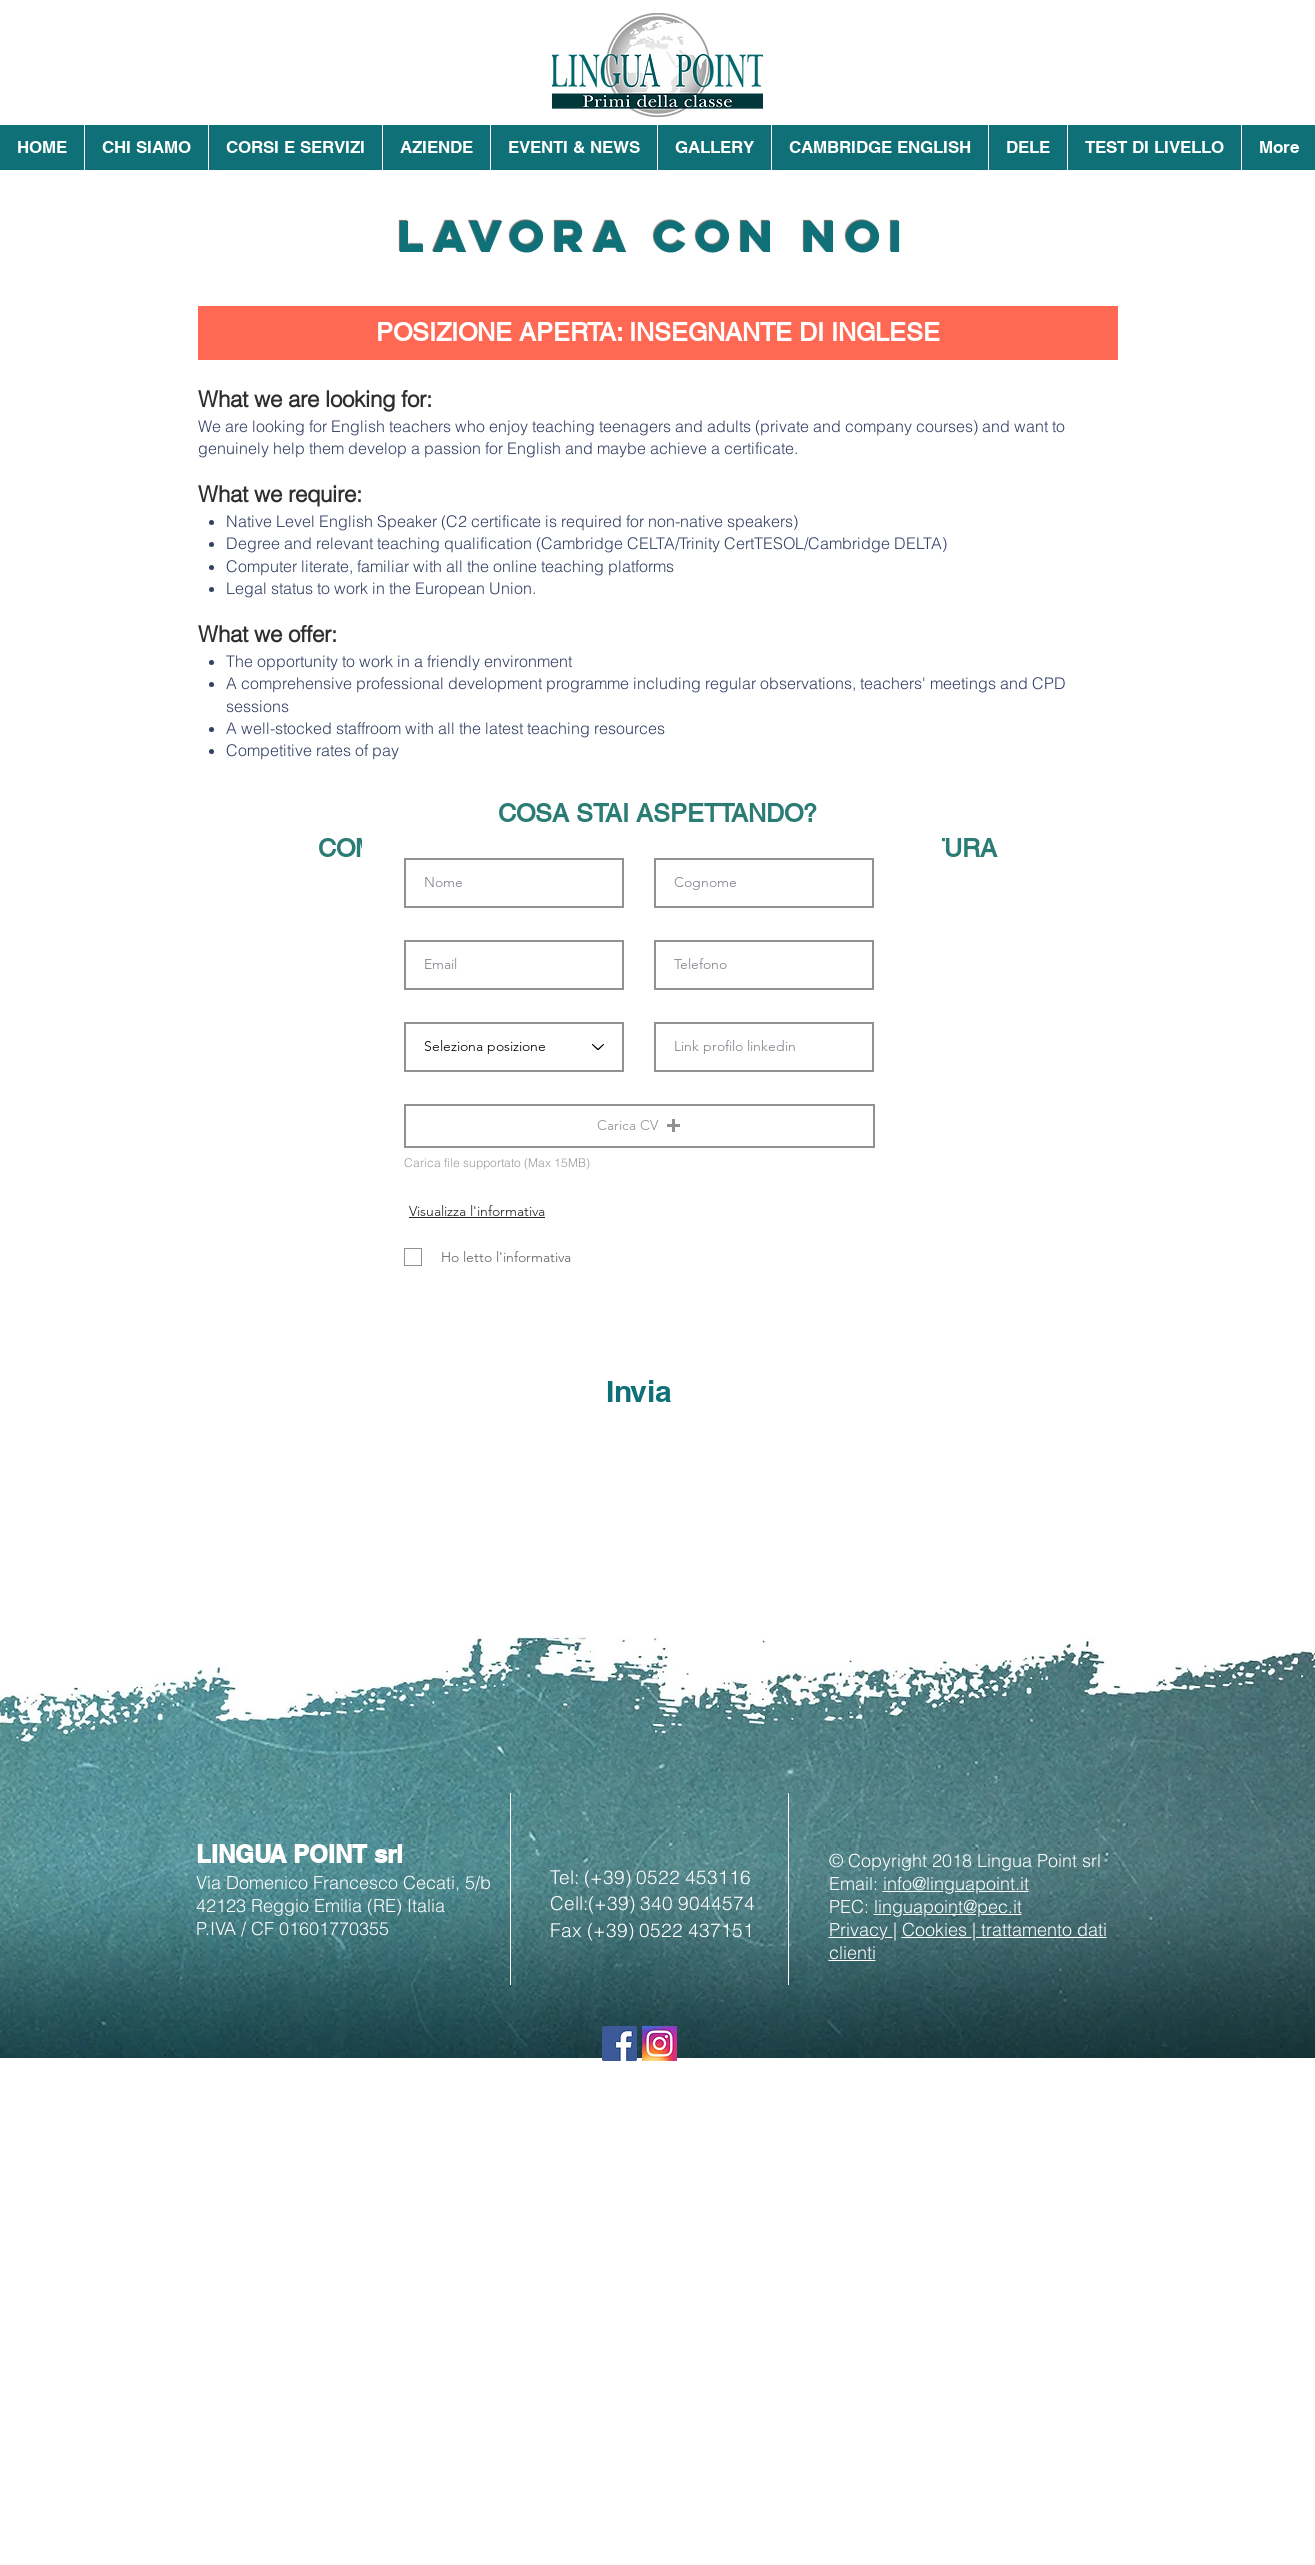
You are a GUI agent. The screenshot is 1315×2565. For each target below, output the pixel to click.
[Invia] (639, 1391)
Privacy (861, 1929)
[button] (146, 147)
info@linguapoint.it (956, 1883)
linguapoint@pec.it (948, 1906)
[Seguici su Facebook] (619, 2043)
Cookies (937, 1929)
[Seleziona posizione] (514, 1047)
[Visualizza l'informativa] (477, 1211)
